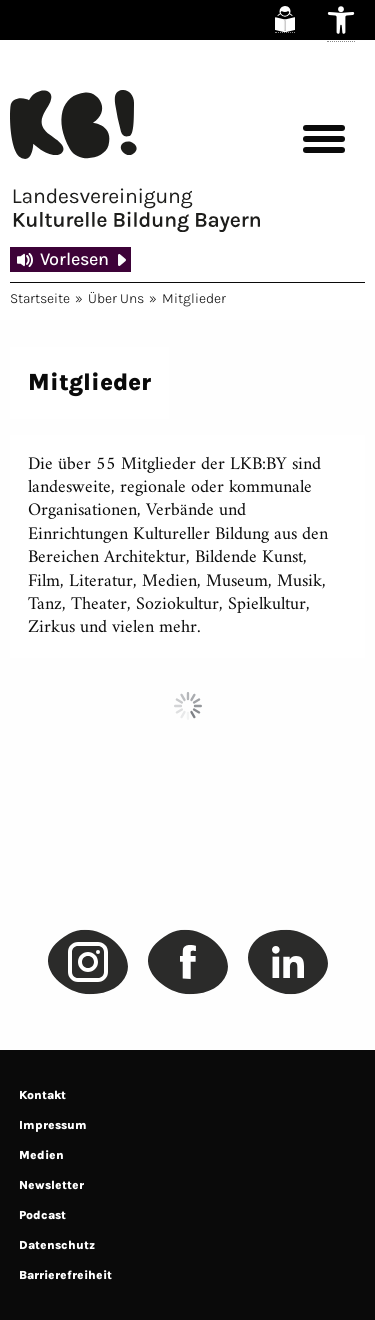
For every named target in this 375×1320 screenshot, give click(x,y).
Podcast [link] (42, 1215)
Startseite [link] (40, 298)
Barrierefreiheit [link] (65, 1275)
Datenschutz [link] (57, 1245)
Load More (187, 706)
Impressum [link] (53, 1125)
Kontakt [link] (42, 1095)
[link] (285, 19)
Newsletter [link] (51, 1185)
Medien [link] (41, 1155)
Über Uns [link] (116, 298)
